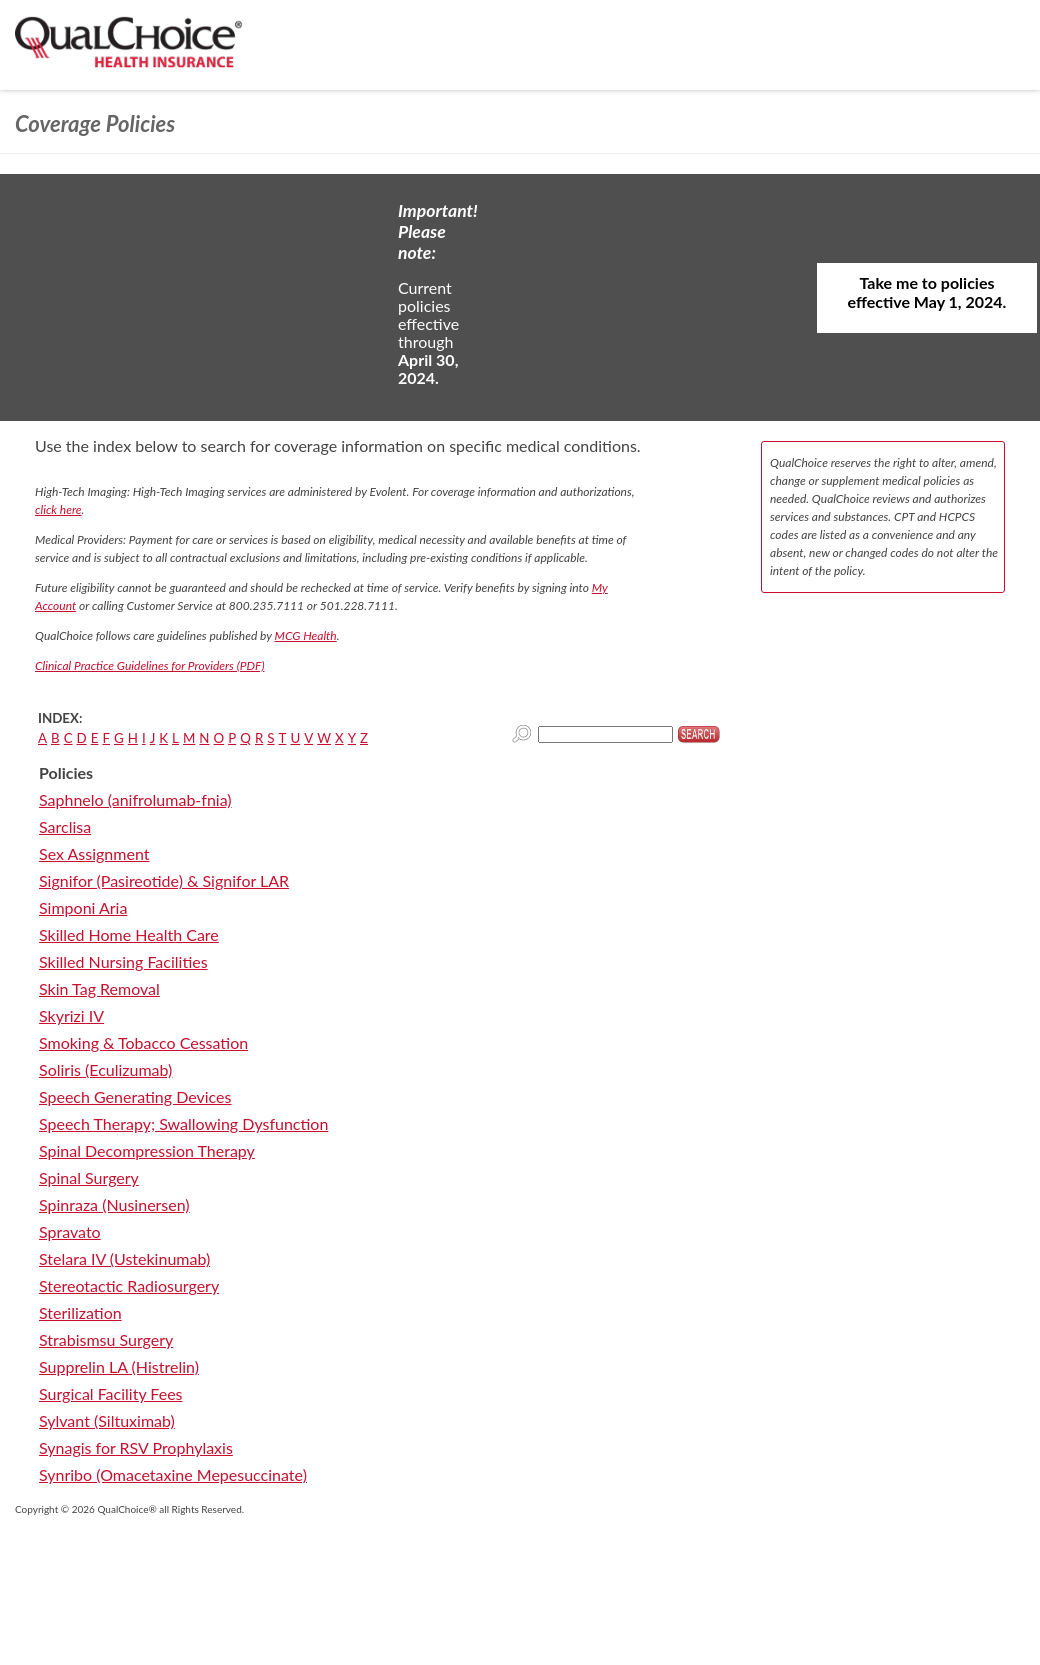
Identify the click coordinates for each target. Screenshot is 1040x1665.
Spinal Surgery (89, 1177)
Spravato (70, 1231)
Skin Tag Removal (99, 988)
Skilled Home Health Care (129, 934)
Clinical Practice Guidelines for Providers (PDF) (150, 665)
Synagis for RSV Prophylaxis (136, 1447)
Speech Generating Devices (135, 1096)
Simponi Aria (83, 907)
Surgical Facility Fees (111, 1393)
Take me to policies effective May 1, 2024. (927, 292)
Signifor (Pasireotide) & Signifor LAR (164, 880)
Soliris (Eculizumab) (105, 1069)
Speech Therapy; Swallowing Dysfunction (183, 1123)
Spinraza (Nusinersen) (114, 1204)
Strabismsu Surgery (106, 1339)
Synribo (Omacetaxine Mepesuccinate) (173, 1474)
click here (58, 509)
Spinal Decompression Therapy (147, 1150)
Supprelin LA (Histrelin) (119, 1366)
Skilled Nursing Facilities (123, 961)
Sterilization (80, 1312)
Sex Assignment (94, 853)
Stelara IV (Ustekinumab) (124, 1258)
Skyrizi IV (71, 1015)
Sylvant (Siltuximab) (107, 1420)
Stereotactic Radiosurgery (129, 1285)
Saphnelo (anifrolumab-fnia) (135, 799)
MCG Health (306, 635)
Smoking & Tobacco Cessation (143, 1042)
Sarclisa (65, 826)
